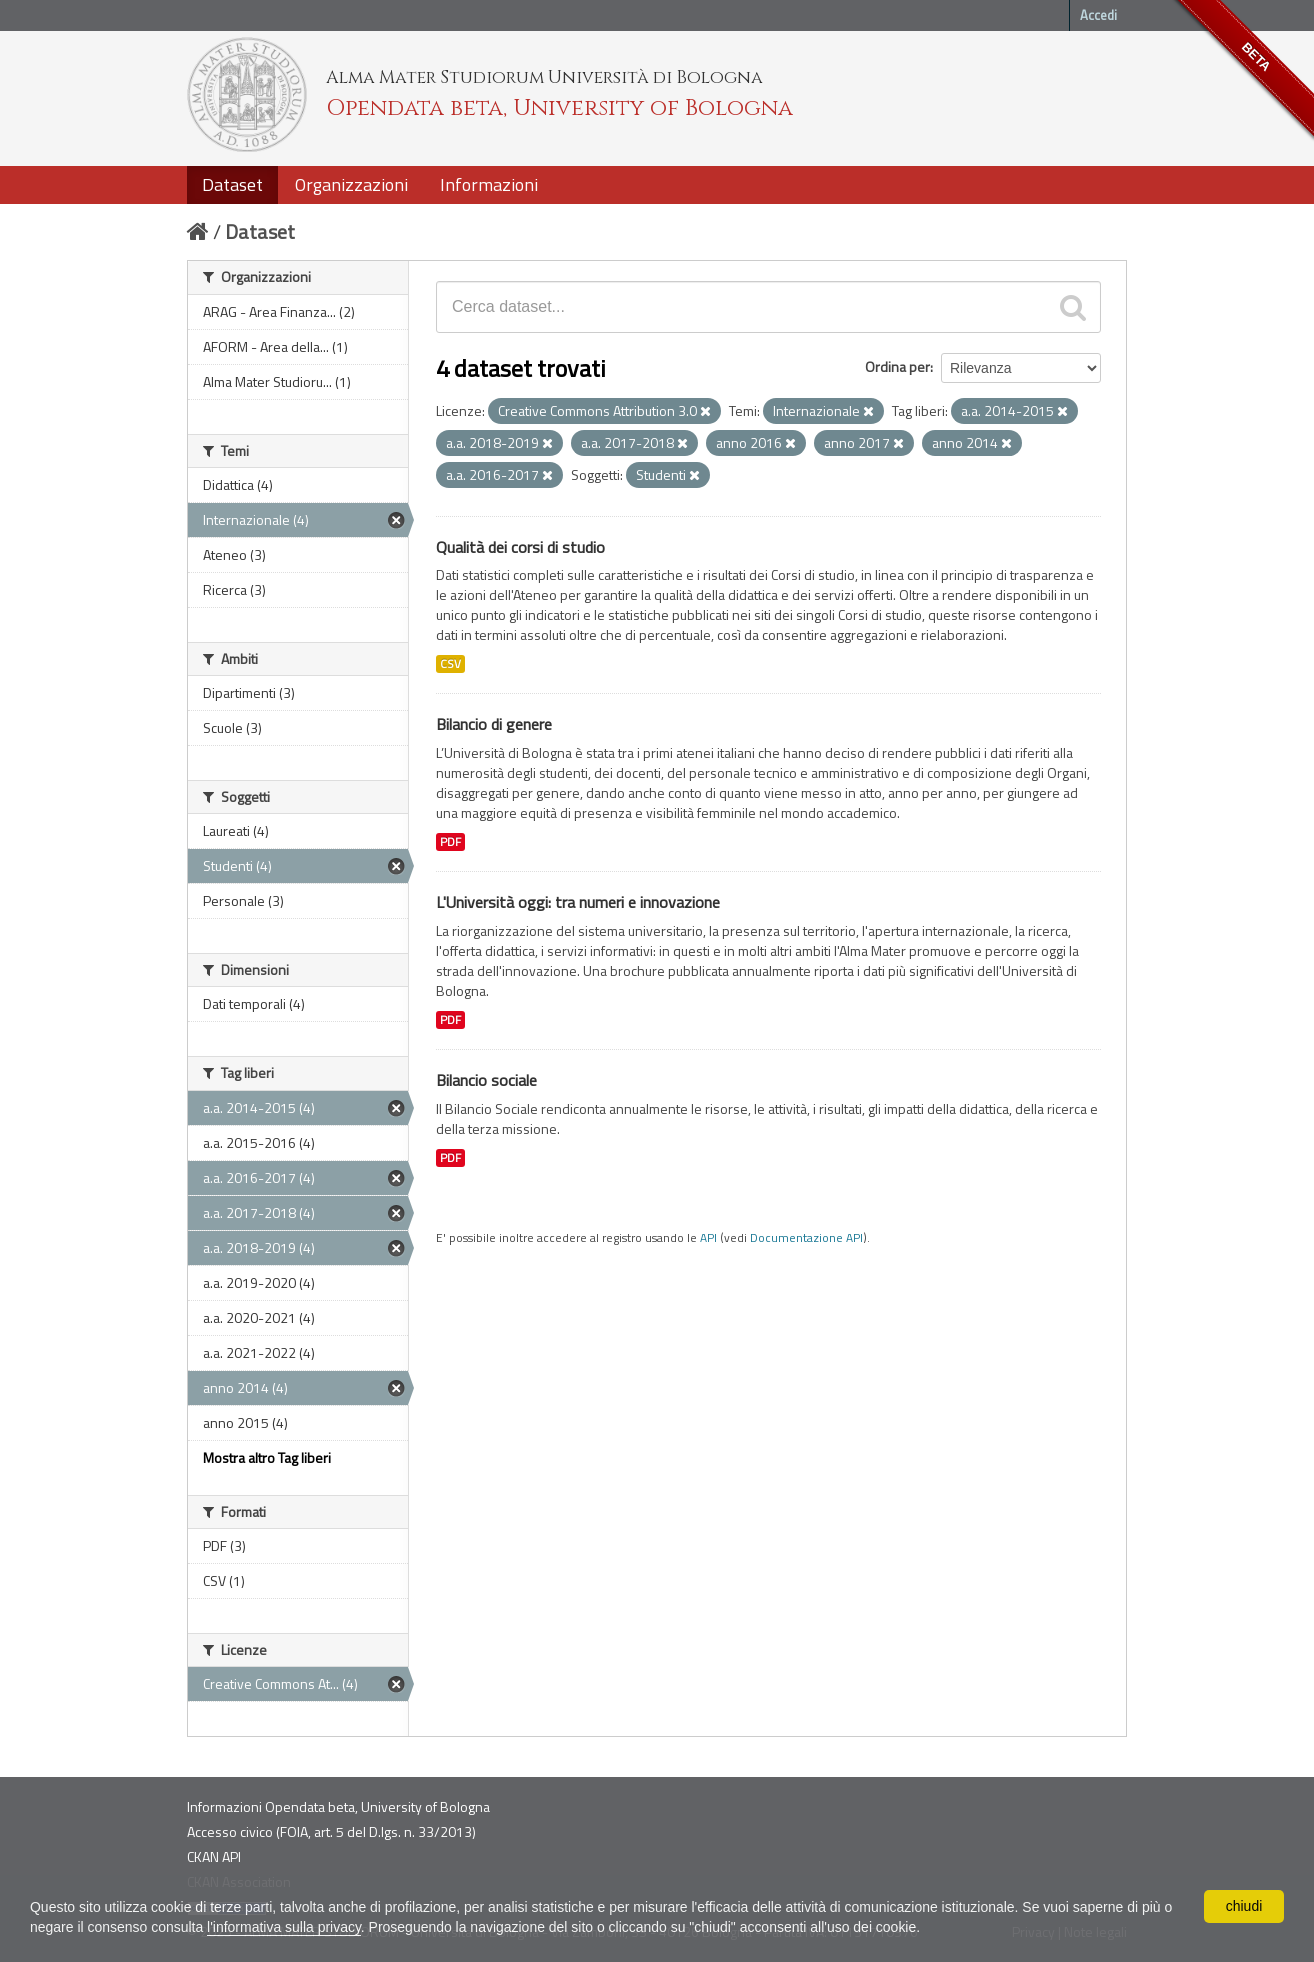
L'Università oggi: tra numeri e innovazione (578, 902)
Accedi (1098, 15)
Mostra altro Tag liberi (267, 1457)
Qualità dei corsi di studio (520, 547)
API (708, 1238)
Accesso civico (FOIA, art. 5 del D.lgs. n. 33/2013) (331, 1831)
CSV (450, 664)
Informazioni (489, 184)
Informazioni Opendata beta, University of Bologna (338, 1806)
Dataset (232, 184)
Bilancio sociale (486, 1080)
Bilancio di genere (494, 724)
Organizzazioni (351, 184)
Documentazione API (806, 1238)
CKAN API (214, 1856)
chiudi (1244, 1906)
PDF (450, 842)
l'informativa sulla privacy (284, 1927)
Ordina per (897, 366)
